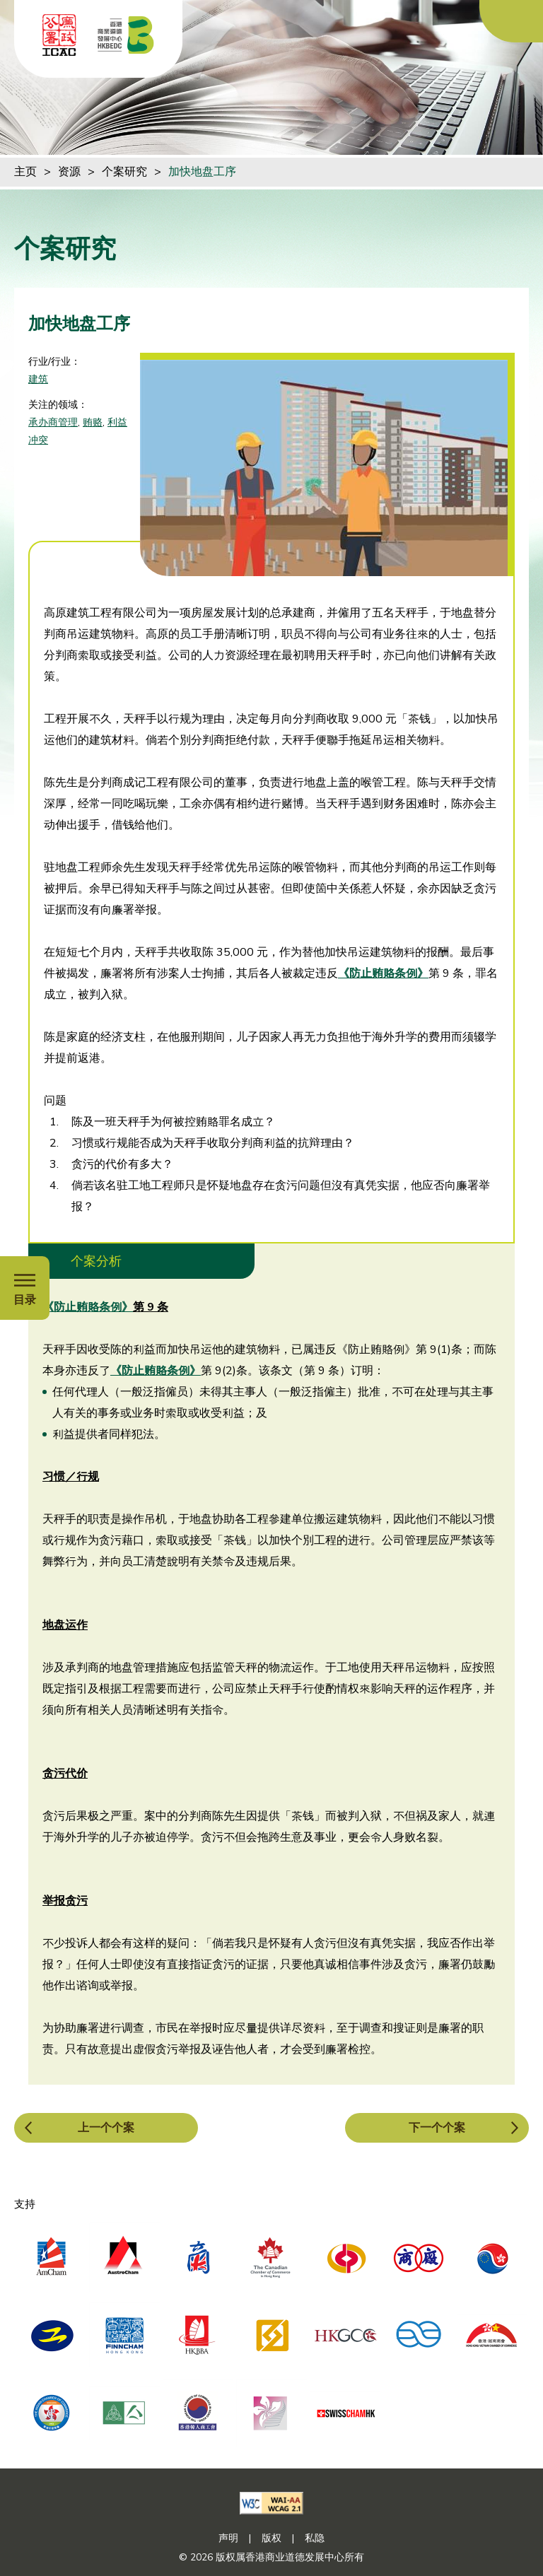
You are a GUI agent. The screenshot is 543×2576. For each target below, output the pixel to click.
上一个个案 (106, 2128)
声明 (228, 2538)
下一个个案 (437, 2128)
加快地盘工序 (202, 172)
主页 (25, 172)
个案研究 (124, 172)
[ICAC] (59, 35)
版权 (271, 2538)
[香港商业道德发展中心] (126, 35)
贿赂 (93, 422)
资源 (69, 172)
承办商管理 (53, 422)
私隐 (315, 2538)
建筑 (38, 379)
